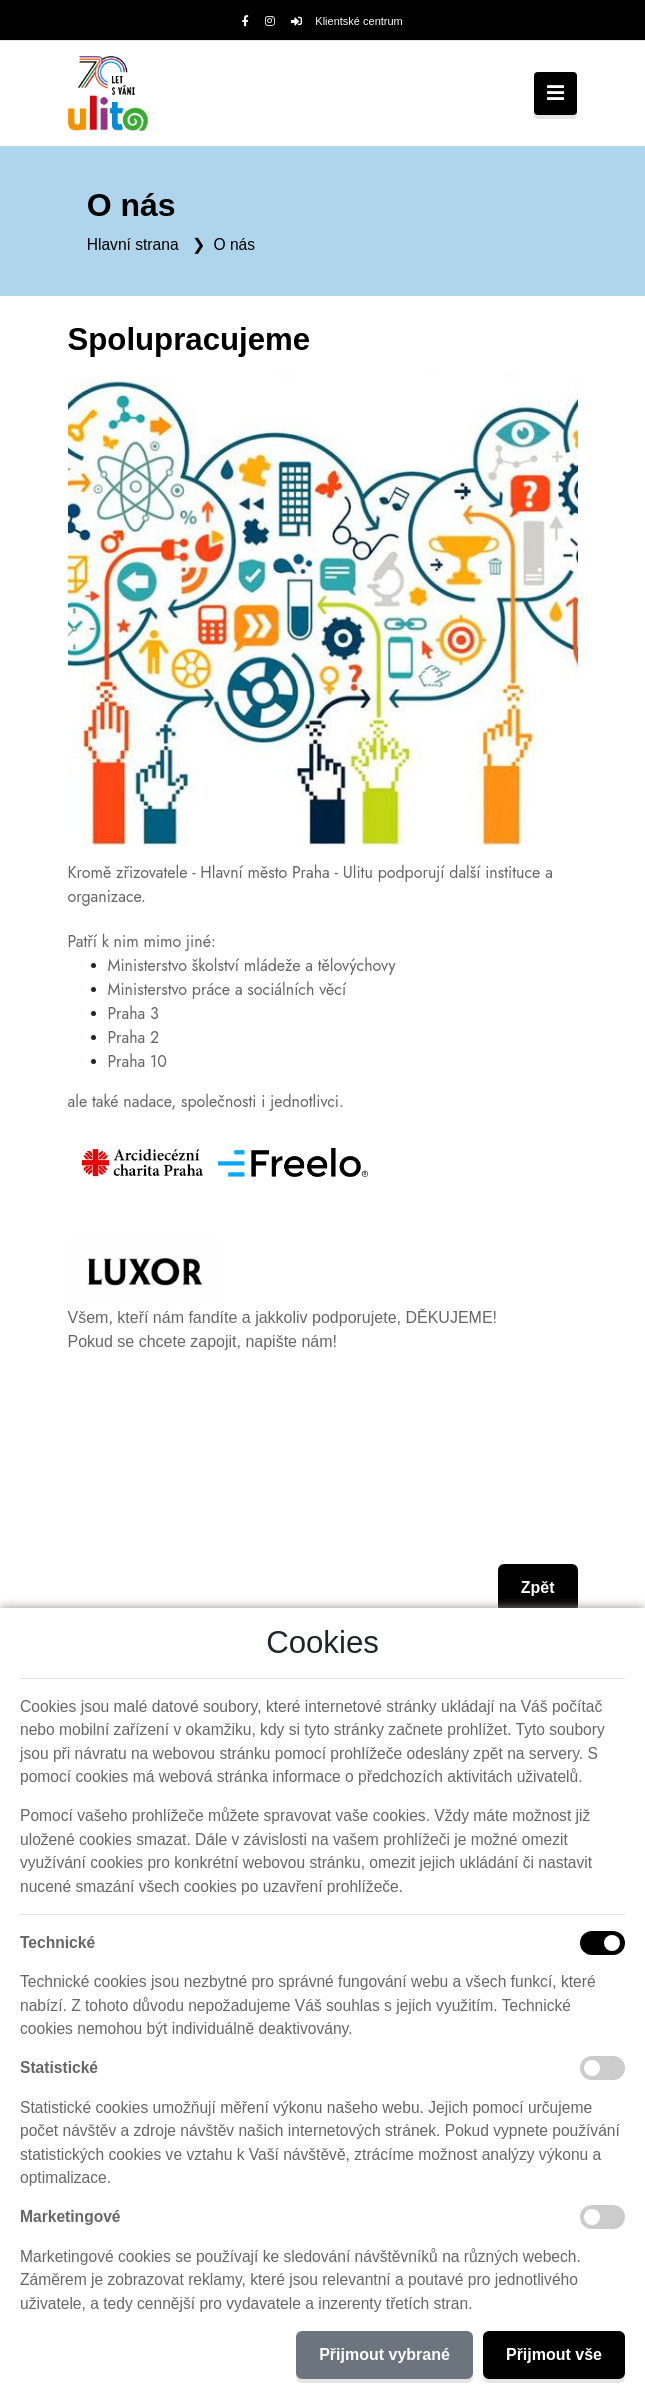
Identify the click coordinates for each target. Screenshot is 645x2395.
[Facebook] (245, 21)
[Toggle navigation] (555, 93)
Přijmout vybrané (384, 2354)
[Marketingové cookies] (602, 2217)
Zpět (538, 1587)
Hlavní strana (133, 244)
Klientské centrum (347, 21)
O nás (234, 244)
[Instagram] (270, 21)
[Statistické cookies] (602, 2068)
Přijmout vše (554, 2354)
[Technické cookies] (602, 1943)
